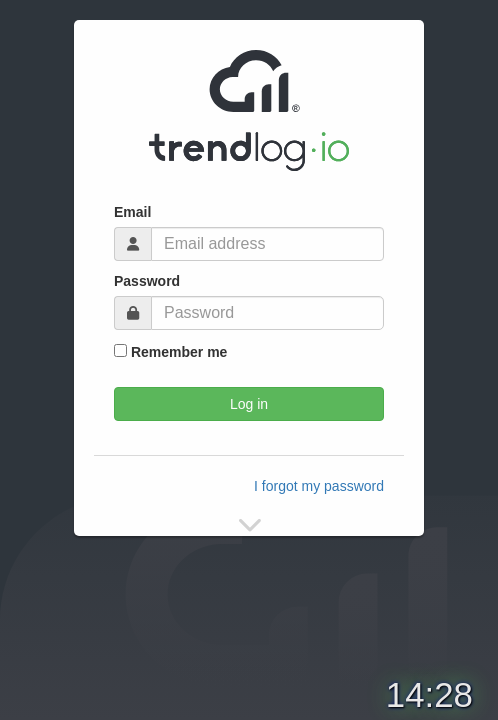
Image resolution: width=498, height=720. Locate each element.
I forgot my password (319, 486)
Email (132, 212)
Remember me (170, 352)
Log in (249, 404)
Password (147, 281)
